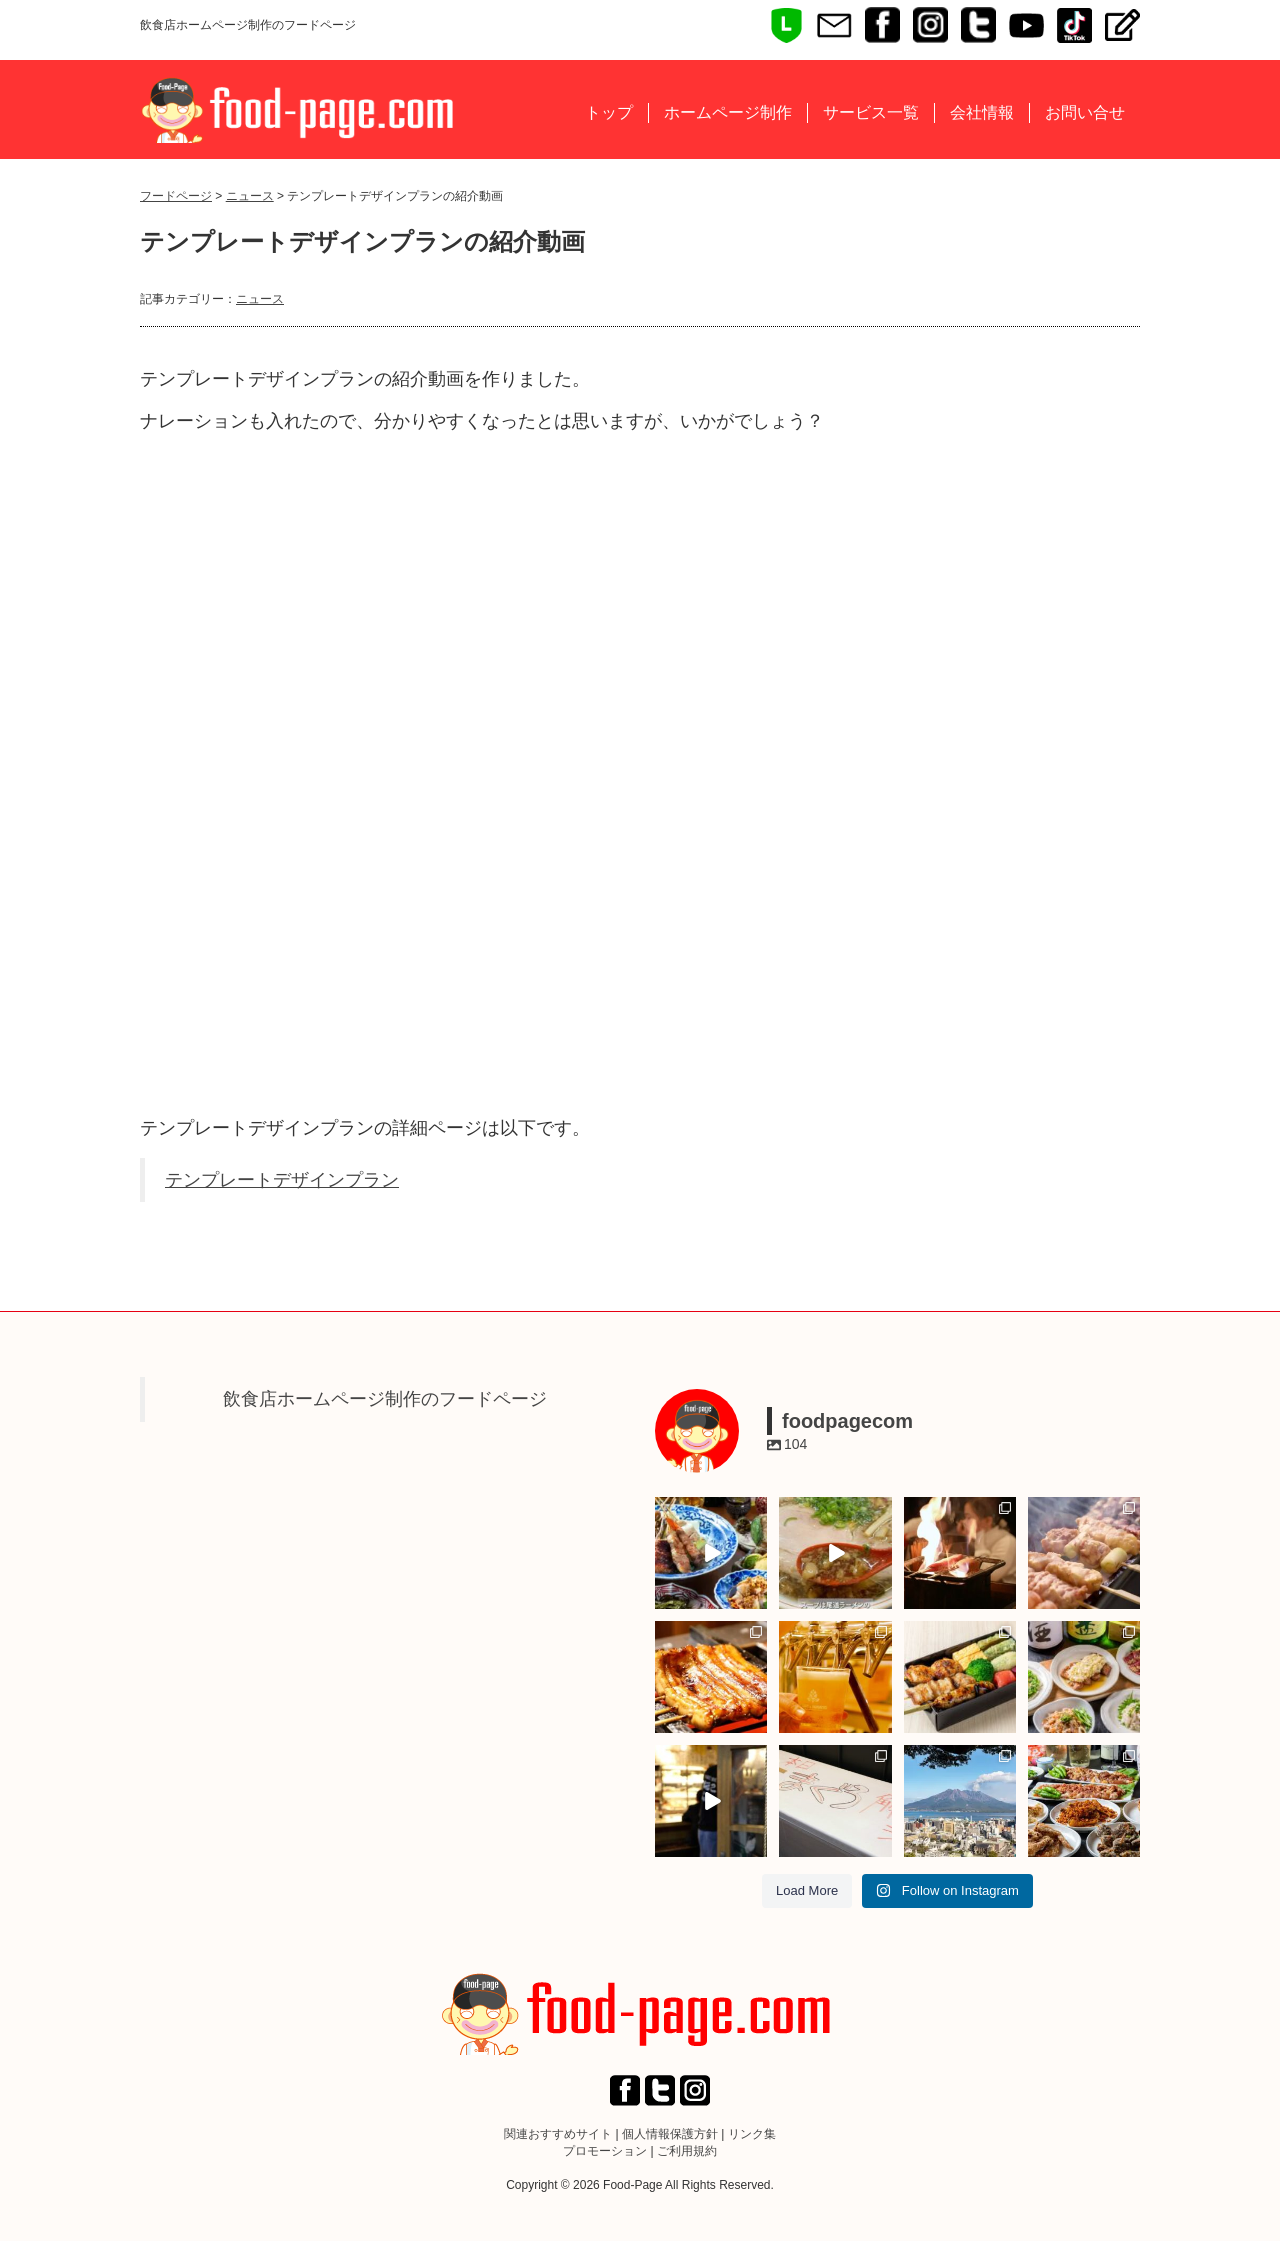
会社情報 (982, 112)
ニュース (250, 196)
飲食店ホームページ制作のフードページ (385, 1399)
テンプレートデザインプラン (282, 1180)
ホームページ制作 (728, 112)
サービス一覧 (871, 112)
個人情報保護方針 (670, 2134)
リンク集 (752, 2134)
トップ (609, 112)
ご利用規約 (687, 2151)
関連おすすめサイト (558, 2134)
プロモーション (605, 2151)
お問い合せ (1085, 112)
